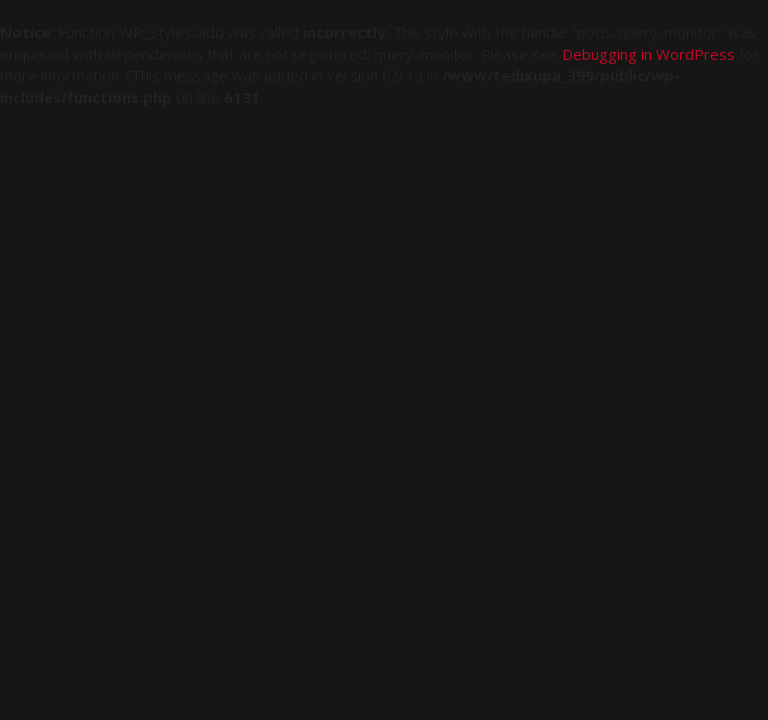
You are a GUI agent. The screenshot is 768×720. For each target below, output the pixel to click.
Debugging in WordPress (648, 54)
